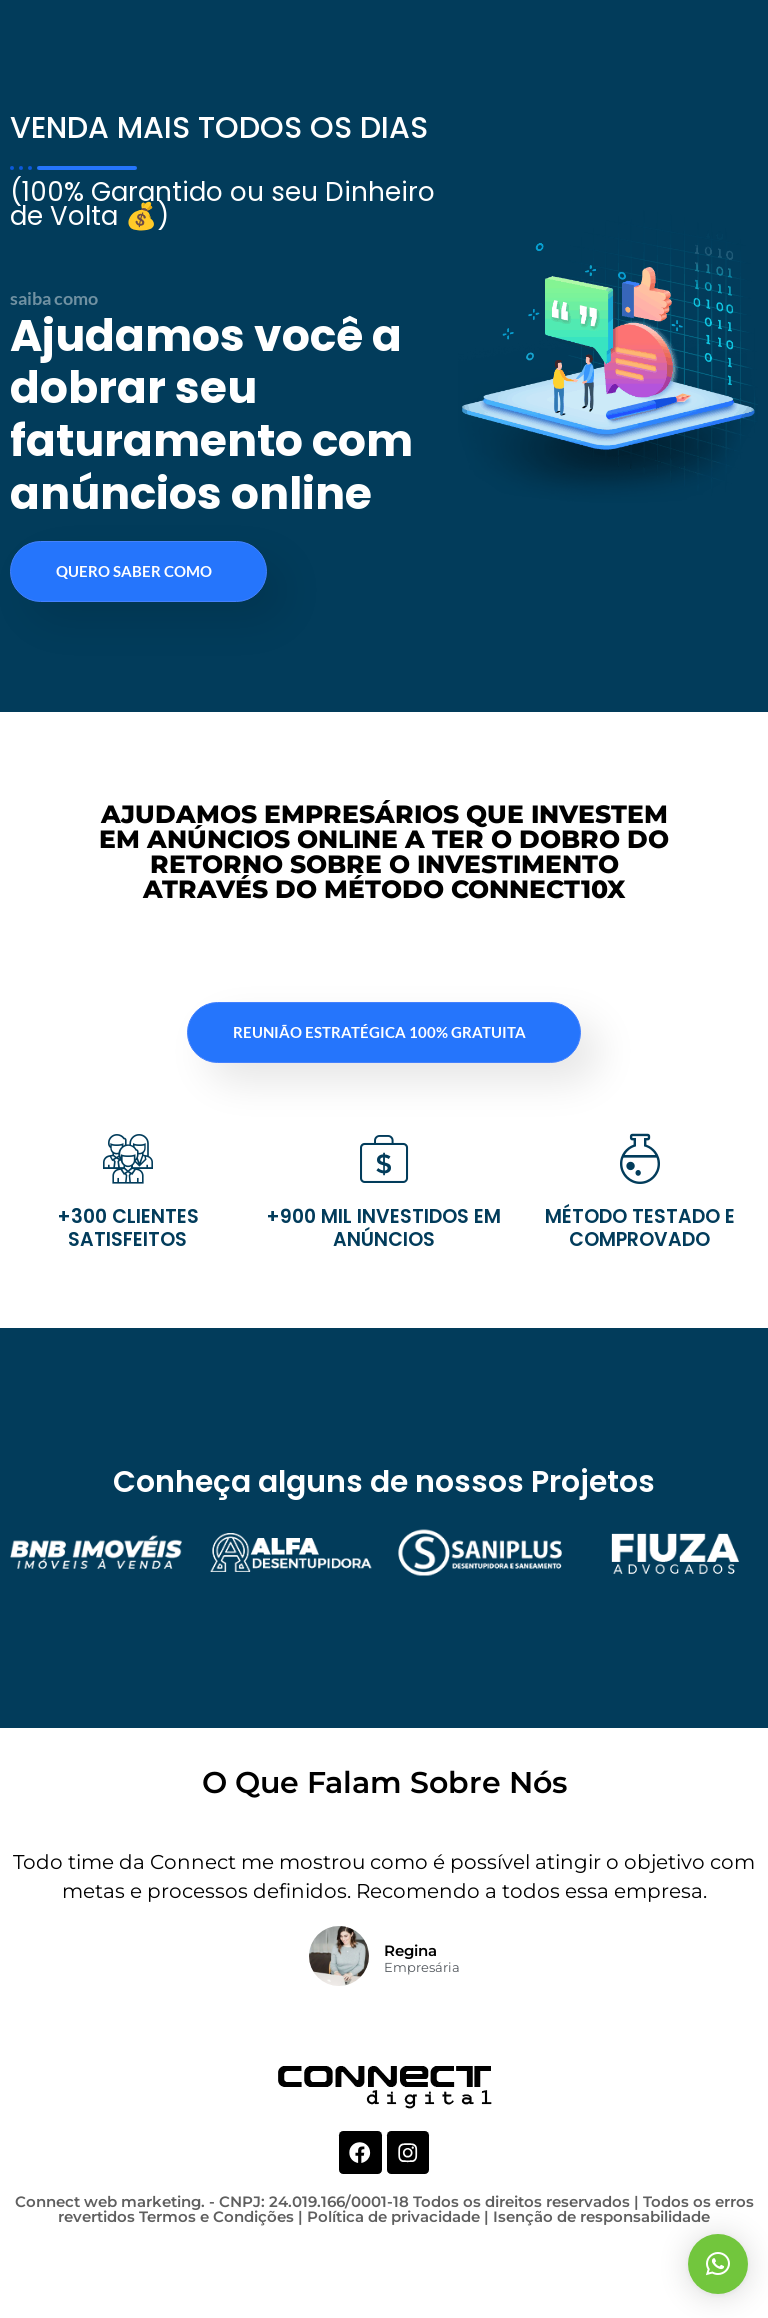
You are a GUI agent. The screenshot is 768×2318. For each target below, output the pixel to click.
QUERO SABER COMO (134, 648)
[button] (718, 2264)
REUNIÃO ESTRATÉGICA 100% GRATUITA (379, 1109)
